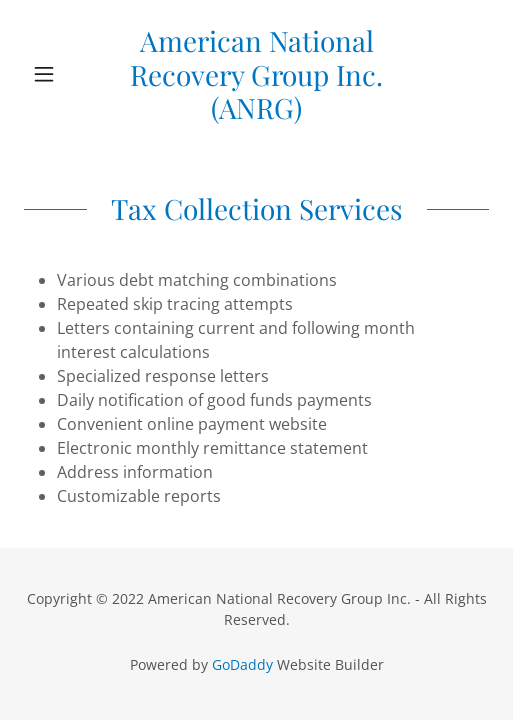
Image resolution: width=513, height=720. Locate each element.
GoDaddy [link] (242, 664)
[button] (59, 74)
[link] (257, 74)
